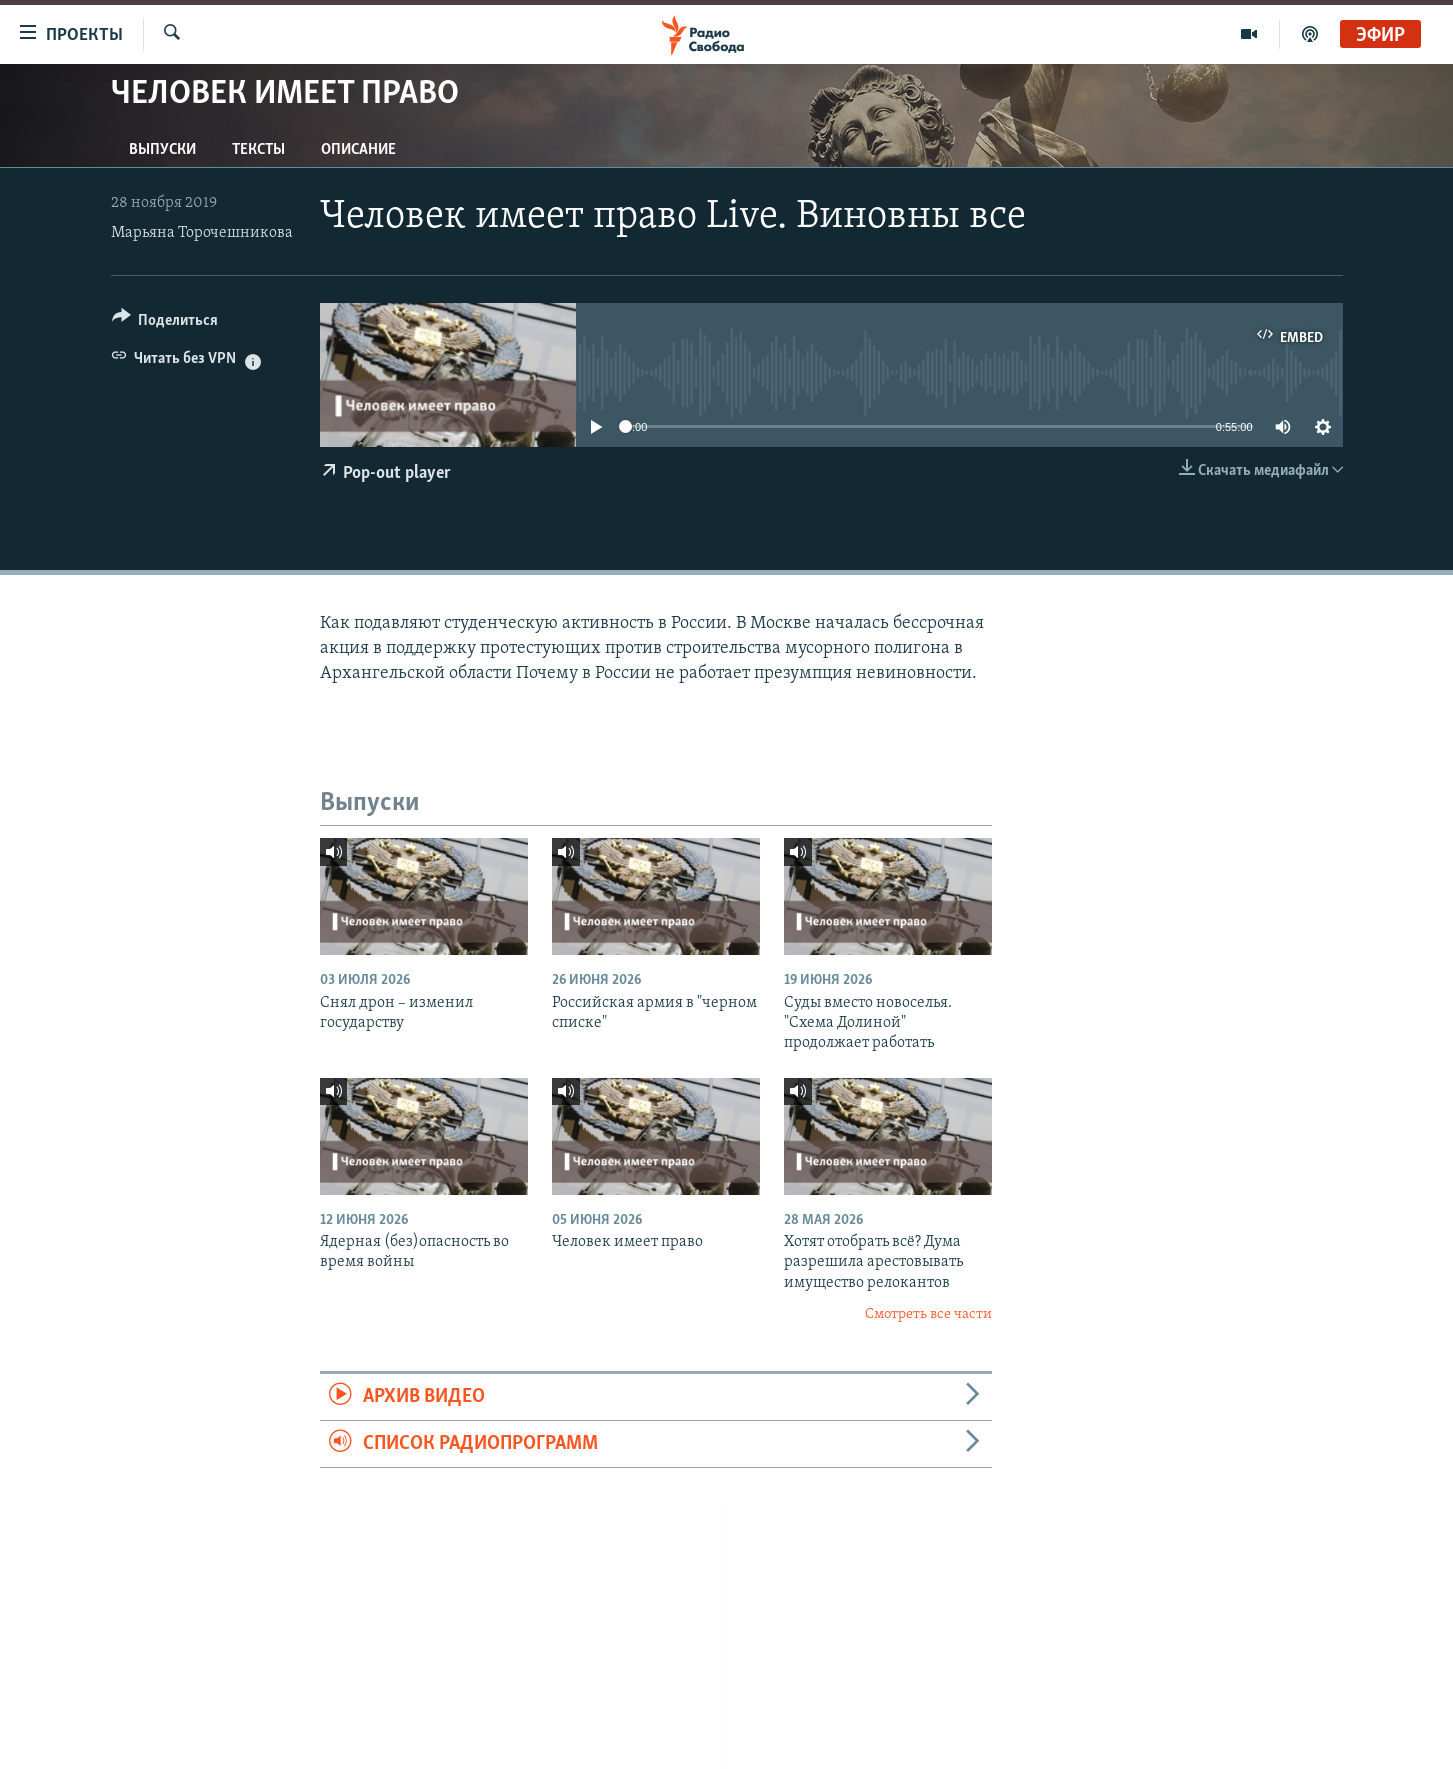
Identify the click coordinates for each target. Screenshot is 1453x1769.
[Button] (165, 323)
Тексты (258, 150)
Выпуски (162, 150)
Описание (358, 150)
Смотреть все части (928, 1314)
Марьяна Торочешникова (202, 233)
